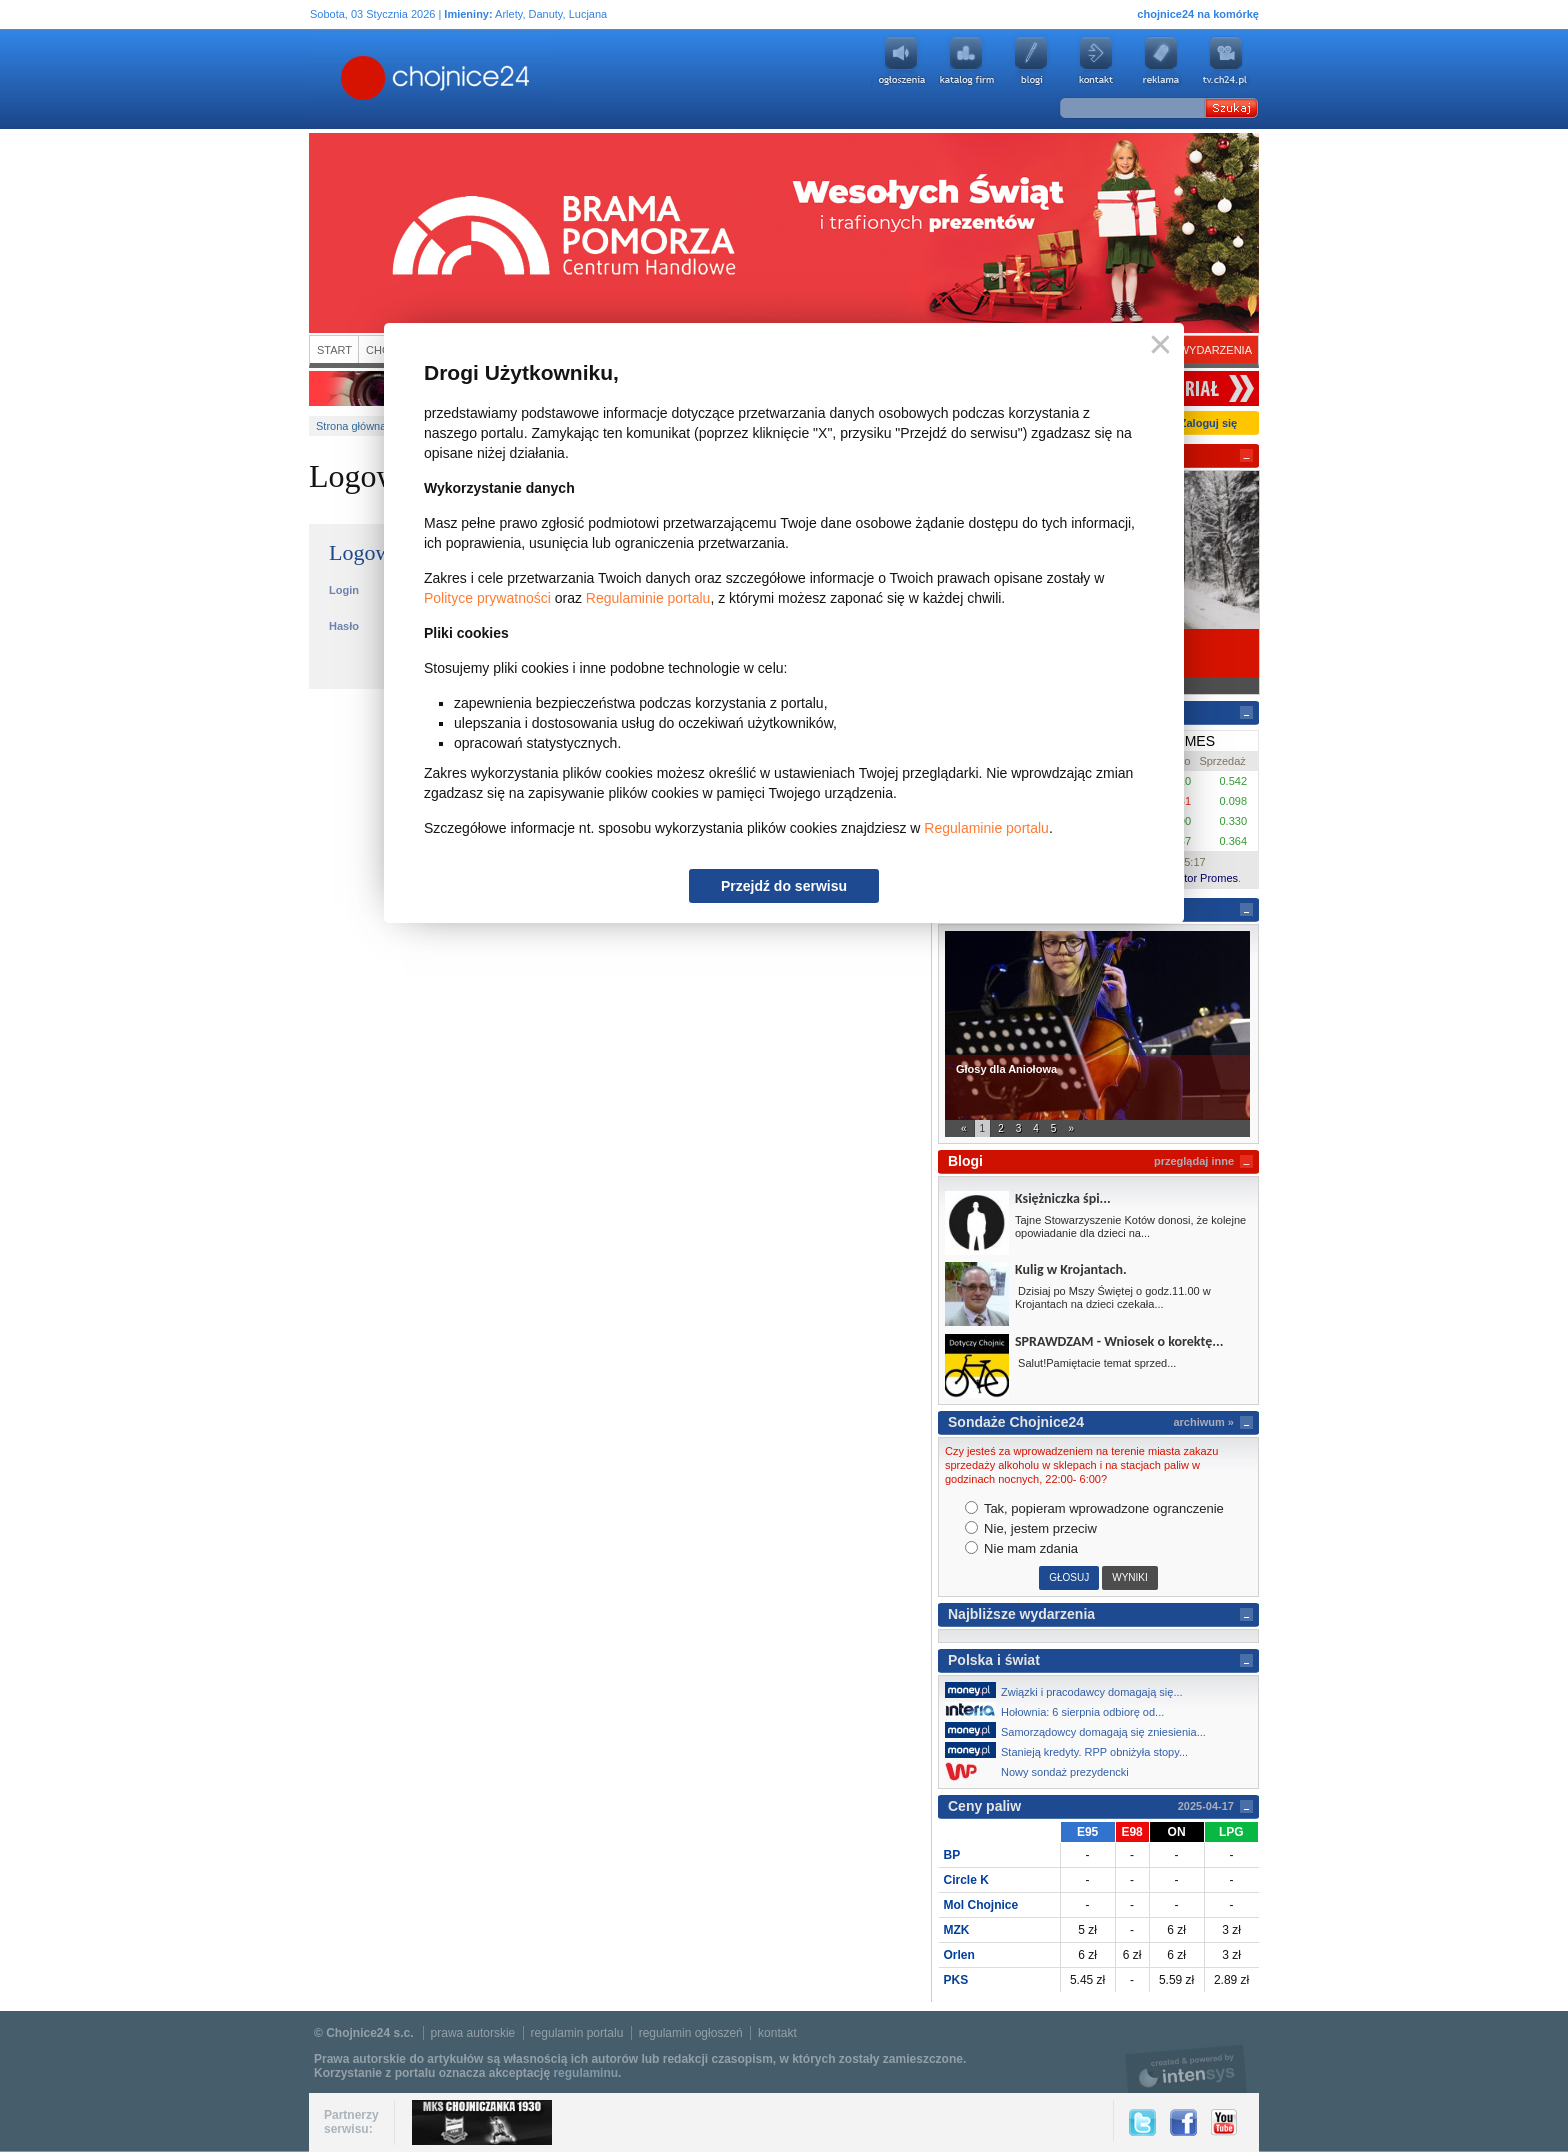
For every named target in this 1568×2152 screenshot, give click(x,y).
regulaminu (585, 2073)
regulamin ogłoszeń (691, 2033)
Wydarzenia (1215, 350)
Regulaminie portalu (648, 598)
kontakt (777, 2033)
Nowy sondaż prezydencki (1042, 1771)
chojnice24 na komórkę (1198, 14)
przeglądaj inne (1194, 1161)
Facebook (1183, 2122)
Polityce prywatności (487, 598)
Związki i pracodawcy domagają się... (1069, 1690)
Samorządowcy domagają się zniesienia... (1081, 1730)
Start (334, 350)
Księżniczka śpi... (1063, 1198)
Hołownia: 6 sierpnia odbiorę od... (1060, 1710)
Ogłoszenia (901, 61)
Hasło (344, 626)
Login (344, 590)
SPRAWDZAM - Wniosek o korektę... (1119, 1341)
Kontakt (1096, 61)
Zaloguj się (1208, 423)
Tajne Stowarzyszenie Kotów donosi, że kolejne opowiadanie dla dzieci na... (1130, 1226)
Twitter (1142, 2122)
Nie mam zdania (1022, 1548)
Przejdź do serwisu (784, 886)
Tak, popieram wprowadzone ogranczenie (1094, 1508)
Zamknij (1156, 345)
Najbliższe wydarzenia (1021, 1614)
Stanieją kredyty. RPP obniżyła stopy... (1072, 1750)
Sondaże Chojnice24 (1016, 1422)
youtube (1226, 61)
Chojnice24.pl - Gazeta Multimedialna (356, 79)
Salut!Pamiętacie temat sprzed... (1095, 1363)
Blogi (1031, 61)
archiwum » (1203, 1422)
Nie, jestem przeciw (1031, 1528)
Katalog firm (966, 61)
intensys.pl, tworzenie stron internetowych (1186, 2068)
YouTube (1224, 2122)
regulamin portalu (577, 2033)
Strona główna (351, 426)
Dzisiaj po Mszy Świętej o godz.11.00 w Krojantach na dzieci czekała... (1113, 1297)
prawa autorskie (473, 2033)
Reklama (1161, 61)
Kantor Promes (1201, 878)
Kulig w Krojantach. (1071, 1269)
